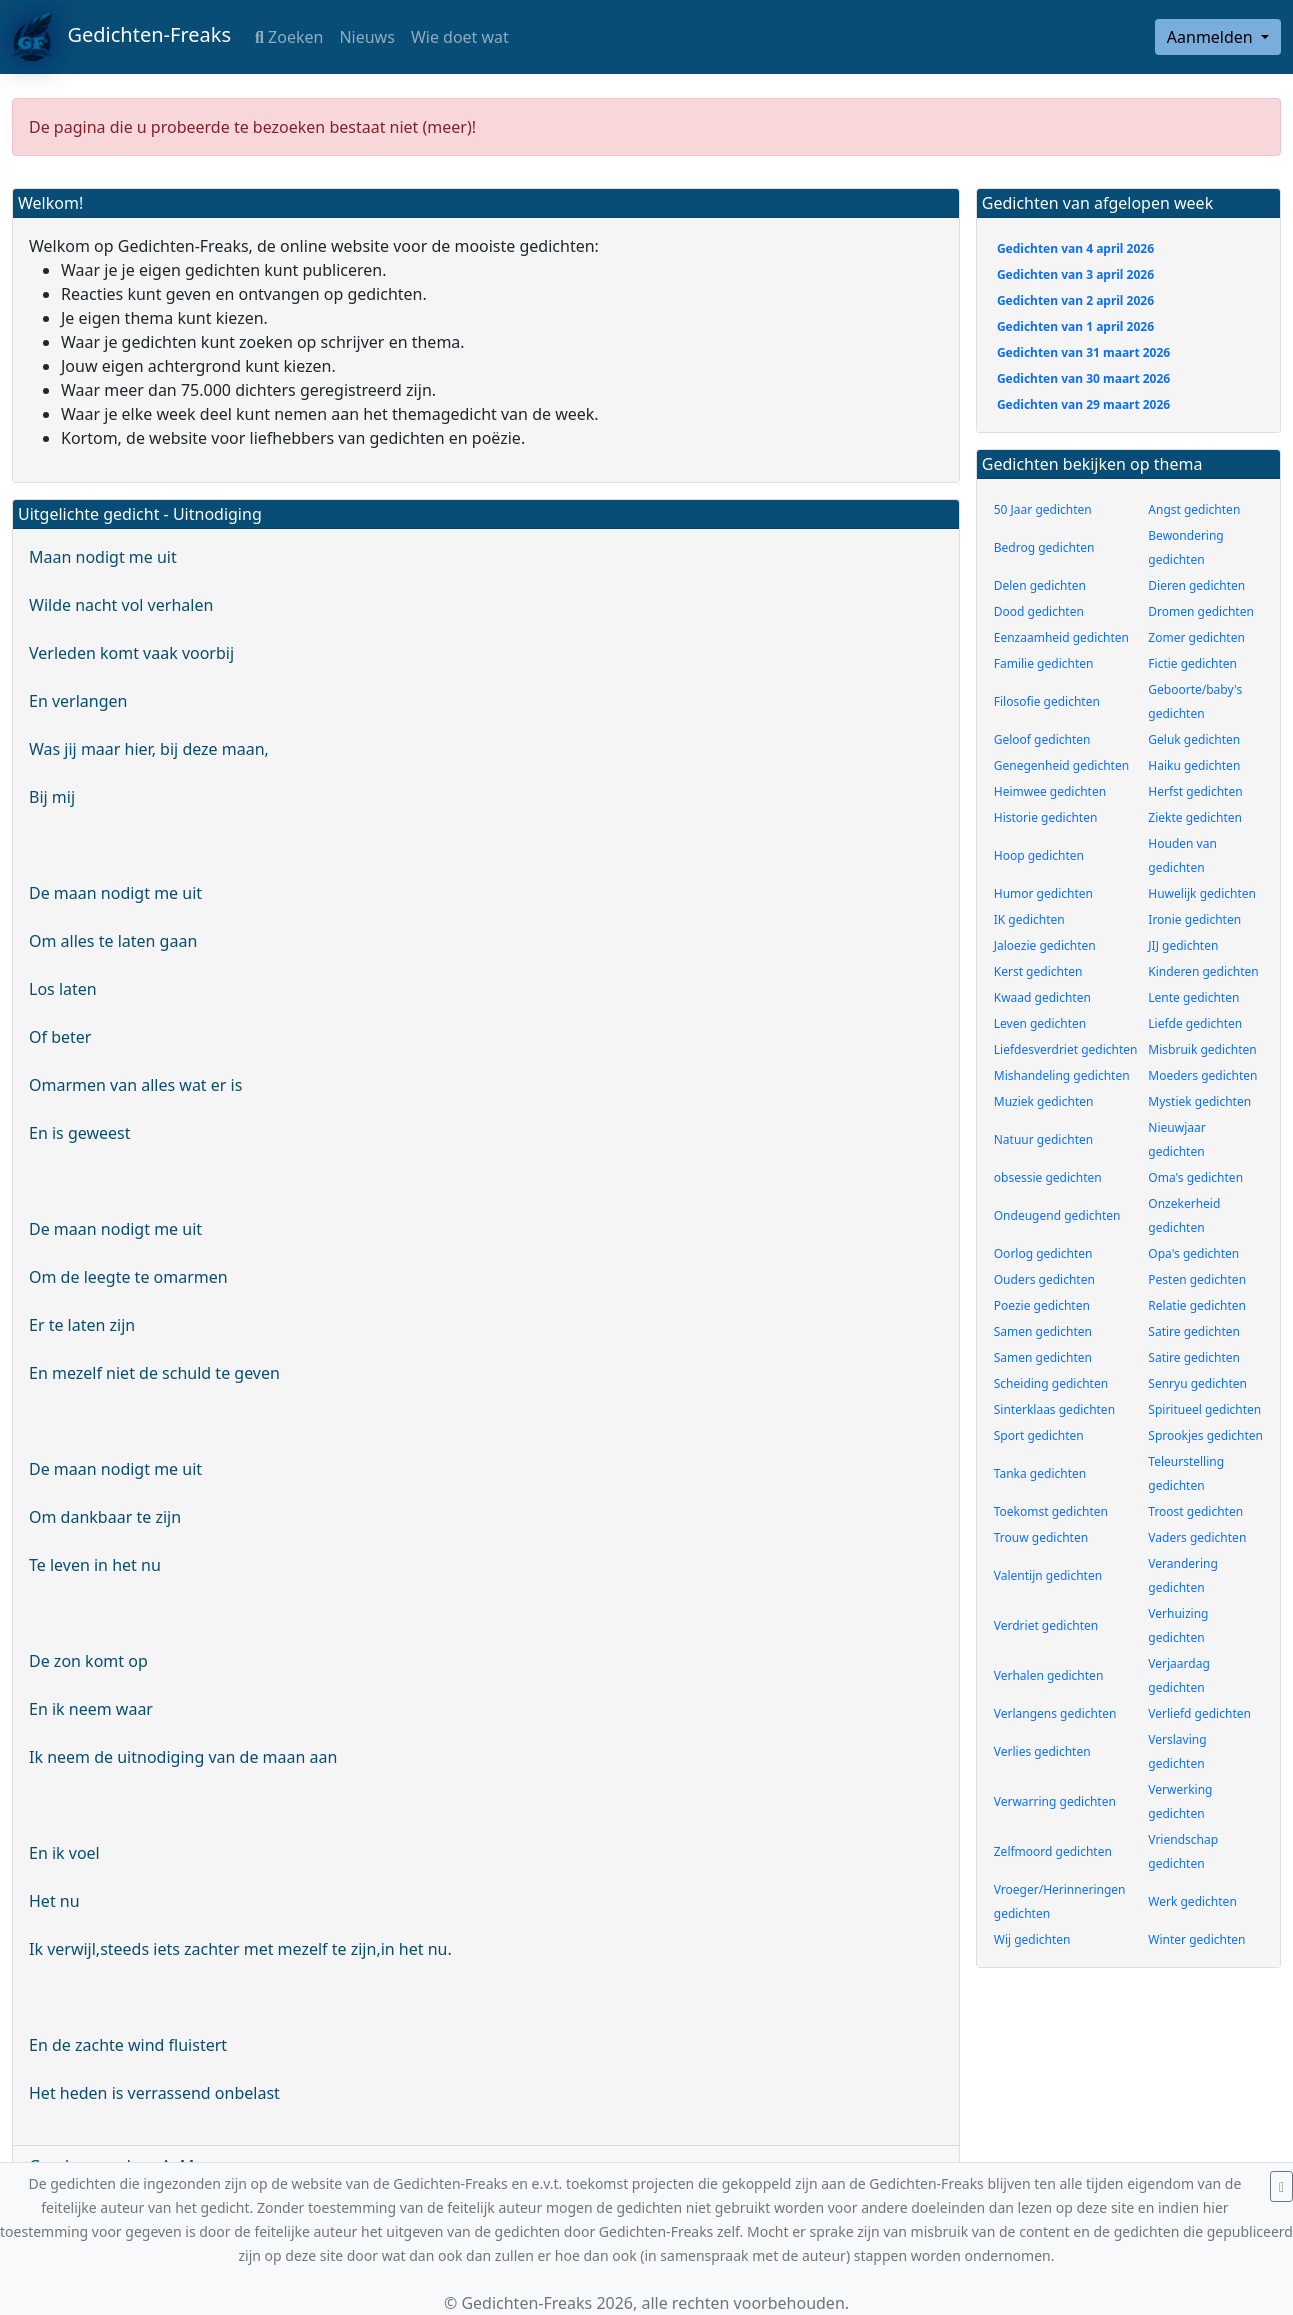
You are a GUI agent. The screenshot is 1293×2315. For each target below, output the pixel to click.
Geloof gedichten (1042, 739)
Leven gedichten (1040, 1023)
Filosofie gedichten (1047, 701)
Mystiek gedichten (1199, 1101)
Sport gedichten (1039, 1435)
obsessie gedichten (1048, 1177)
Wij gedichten (1032, 1939)
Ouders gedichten (1044, 1279)
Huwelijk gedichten (1202, 893)
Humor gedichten (1043, 893)
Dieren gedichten (1196, 585)
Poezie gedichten (1042, 1305)
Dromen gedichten (1201, 611)
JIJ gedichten (1183, 945)
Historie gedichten (1046, 817)
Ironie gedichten (1194, 919)
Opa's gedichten (1193, 1253)
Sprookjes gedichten (1205, 1435)
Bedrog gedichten (1044, 547)
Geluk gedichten (1194, 739)
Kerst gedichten (1038, 971)
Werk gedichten (1192, 1901)
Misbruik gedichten (1202, 1049)
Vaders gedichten (1197, 1537)
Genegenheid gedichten (1061, 765)
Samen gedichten (1043, 1331)
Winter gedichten (1196, 1939)
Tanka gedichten (1040, 1473)
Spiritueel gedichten (1204, 1409)
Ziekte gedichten (1195, 817)
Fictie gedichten (1192, 663)
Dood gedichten (1039, 611)
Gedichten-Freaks (121, 37)
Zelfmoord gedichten (1053, 1851)
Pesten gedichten (1197, 1279)
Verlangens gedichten (1055, 1713)
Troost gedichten (1195, 1511)
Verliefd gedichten (1199, 1713)
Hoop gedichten (1039, 855)
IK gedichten (1029, 919)
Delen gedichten (1040, 585)
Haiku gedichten (1194, 765)
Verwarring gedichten (1055, 1801)
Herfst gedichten (1195, 791)
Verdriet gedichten (1046, 1625)
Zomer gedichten (1196, 637)
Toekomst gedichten (1051, 1511)
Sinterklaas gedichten (1054, 1409)
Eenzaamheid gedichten (1061, 637)
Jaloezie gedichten (1045, 945)
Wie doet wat (460, 37)
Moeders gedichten (1202, 1075)
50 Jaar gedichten (1043, 509)
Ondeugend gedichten (1057, 1215)
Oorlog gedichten (1043, 1253)
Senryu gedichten (1197, 1383)
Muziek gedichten (1044, 1101)
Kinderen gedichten (1203, 971)
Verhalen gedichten (1049, 1675)
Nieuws (366, 37)
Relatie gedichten (1197, 1305)
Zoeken (289, 37)
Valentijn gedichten (1048, 1575)
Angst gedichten (1194, 509)
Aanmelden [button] (1212, 37)
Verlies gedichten (1042, 1751)
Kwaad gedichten (1042, 997)
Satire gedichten (1194, 1331)
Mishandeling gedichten (1062, 1075)
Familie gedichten (1044, 663)
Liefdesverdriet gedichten (1066, 1049)
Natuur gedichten (1043, 1139)
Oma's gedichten (1195, 1177)
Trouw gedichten (1041, 1537)
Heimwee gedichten (1050, 791)
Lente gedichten (1193, 997)
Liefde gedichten (1195, 1023)
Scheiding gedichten (1051, 1383)
